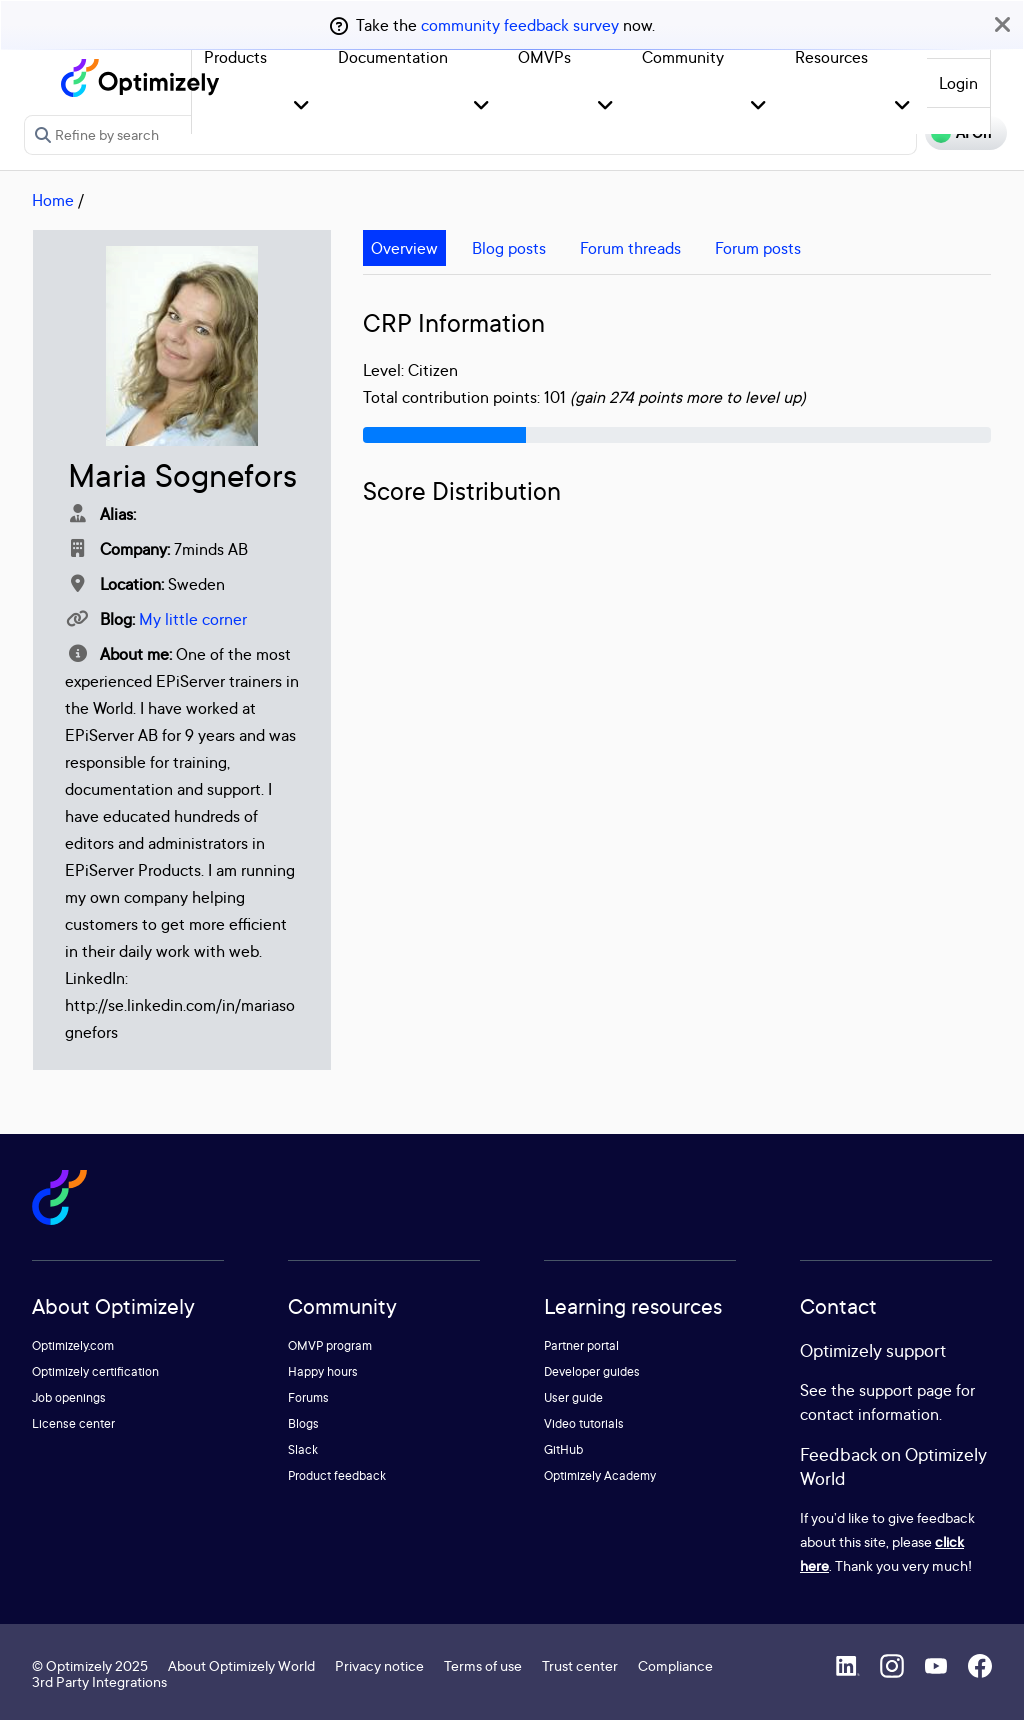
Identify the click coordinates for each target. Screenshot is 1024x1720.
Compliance (675, 1665)
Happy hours (323, 1371)
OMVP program (330, 1345)
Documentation (393, 57)
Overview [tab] (404, 248)
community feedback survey (520, 25)
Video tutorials (584, 1423)
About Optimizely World (241, 1665)
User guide (573, 1397)
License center (73, 1423)
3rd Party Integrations (99, 1681)
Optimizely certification (95, 1371)
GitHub (563, 1449)
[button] (301, 106)
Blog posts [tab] (509, 248)
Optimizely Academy (600, 1475)
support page (905, 1390)
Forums (308, 1397)
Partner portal (581, 1345)
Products (235, 57)
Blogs (303, 1423)
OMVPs (544, 57)
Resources (831, 57)
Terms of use (483, 1665)
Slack (303, 1449)
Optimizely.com (73, 1345)
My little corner (193, 619)
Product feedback (337, 1475)
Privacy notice (379, 1665)
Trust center (580, 1665)
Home (53, 200)
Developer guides (592, 1371)
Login (958, 83)
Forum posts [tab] (758, 248)
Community (683, 57)
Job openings (69, 1397)
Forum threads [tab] (630, 248)
